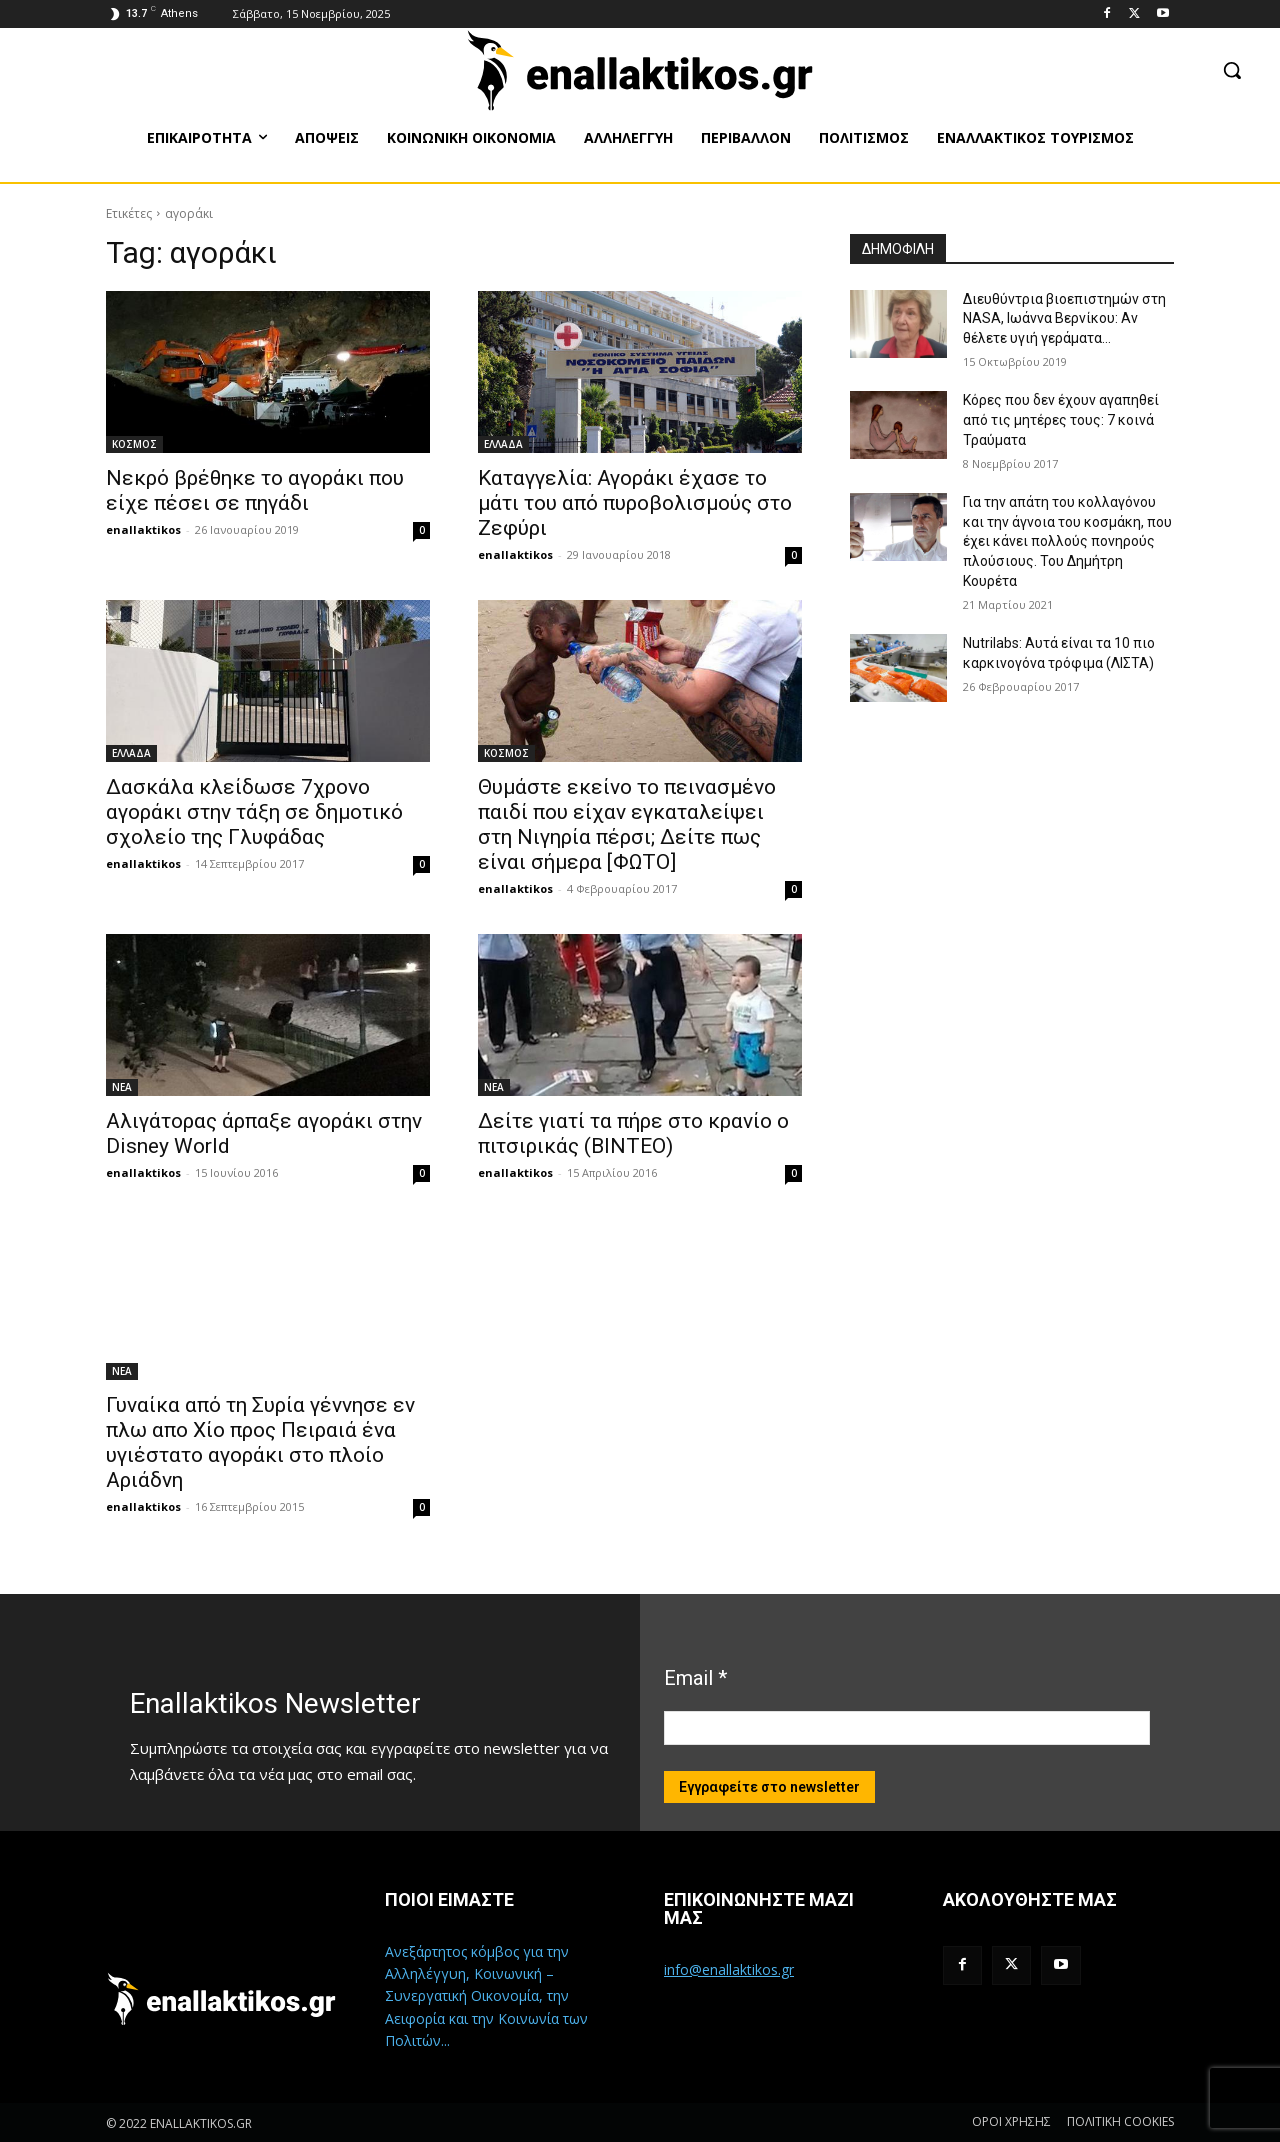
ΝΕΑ (122, 1087)
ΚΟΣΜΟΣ (134, 444)
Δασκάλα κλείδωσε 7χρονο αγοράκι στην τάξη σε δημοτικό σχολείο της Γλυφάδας (254, 812)
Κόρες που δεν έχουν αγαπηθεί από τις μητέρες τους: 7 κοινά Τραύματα (1061, 419)
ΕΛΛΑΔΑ (503, 444)
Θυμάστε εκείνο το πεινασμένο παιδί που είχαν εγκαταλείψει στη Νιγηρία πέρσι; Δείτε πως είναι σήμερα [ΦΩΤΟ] (627, 824)
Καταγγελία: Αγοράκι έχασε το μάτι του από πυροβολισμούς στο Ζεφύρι (635, 503)
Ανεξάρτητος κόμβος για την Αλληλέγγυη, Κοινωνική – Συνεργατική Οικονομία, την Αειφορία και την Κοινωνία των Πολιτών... (486, 1996)
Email (695, 1678)
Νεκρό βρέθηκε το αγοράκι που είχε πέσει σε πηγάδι (255, 490)
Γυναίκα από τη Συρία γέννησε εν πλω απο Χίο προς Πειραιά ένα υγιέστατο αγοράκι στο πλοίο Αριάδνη (260, 1442)
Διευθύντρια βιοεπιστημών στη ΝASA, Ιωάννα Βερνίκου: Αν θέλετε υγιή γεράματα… (1064, 318)
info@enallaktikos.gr (729, 1969)
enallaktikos (143, 529)
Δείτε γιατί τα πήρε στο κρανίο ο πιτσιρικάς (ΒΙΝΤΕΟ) (633, 1133)
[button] (1232, 70)
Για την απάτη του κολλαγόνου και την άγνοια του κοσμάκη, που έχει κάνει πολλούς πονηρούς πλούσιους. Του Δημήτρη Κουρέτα (1067, 541)
